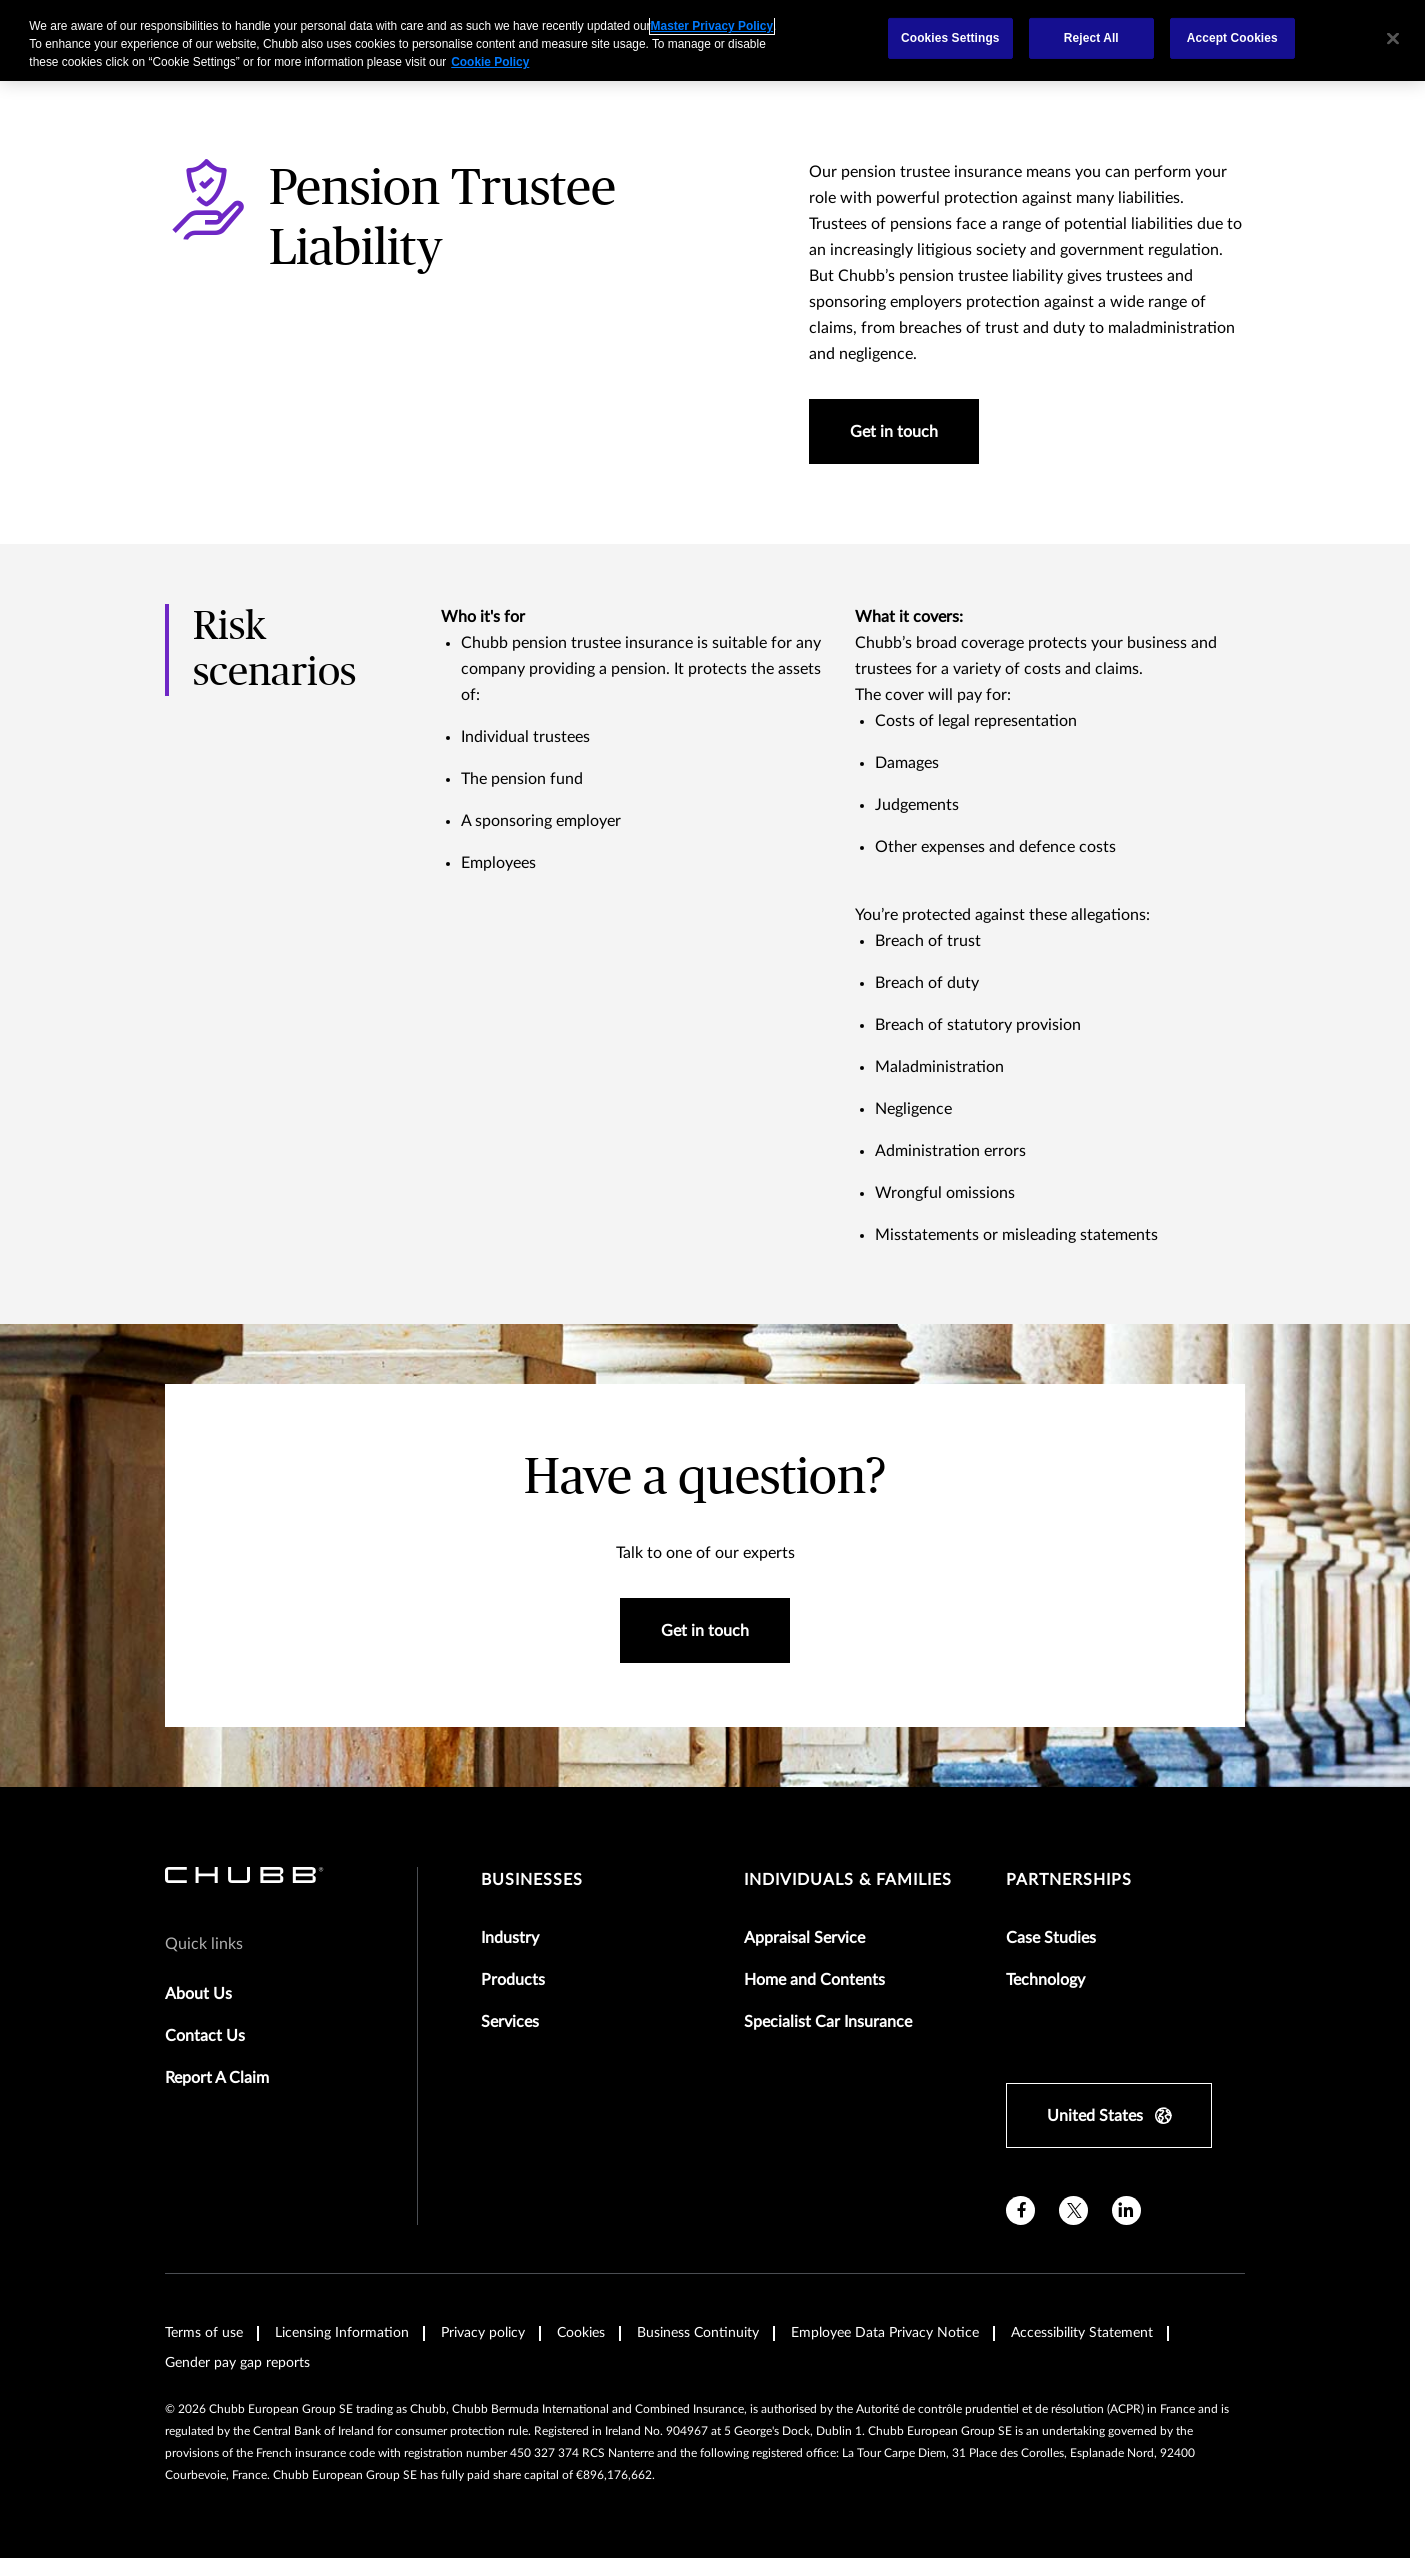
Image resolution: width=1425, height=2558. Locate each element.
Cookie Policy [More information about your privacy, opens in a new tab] (490, 62)
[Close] (1393, 38)
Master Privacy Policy (712, 26)
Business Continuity (698, 2333)
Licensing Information (342, 2333)
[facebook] (1020, 2210)
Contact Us (205, 2036)
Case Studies (1051, 1938)
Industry (510, 1938)
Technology (1045, 1980)
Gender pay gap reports (237, 2363)
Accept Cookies (1232, 38)
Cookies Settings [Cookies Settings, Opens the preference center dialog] (950, 38)
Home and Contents (814, 1980)
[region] (712, 40)
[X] (1073, 2210)
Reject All (1091, 38)
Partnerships (1069, 1880)
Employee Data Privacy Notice (885, 2333)
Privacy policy (483, 2333)
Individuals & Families (848, 1880)
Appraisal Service (804, 1938)
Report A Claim (217, 2078)
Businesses (532, 1880)
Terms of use (204, 2333)
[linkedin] (1126, 2210)
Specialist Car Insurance (828, 2022)
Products (513, 1980)
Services (510, 2022)
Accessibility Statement (1082, 2333)
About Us (198, 1994)
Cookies (581, 2333)
